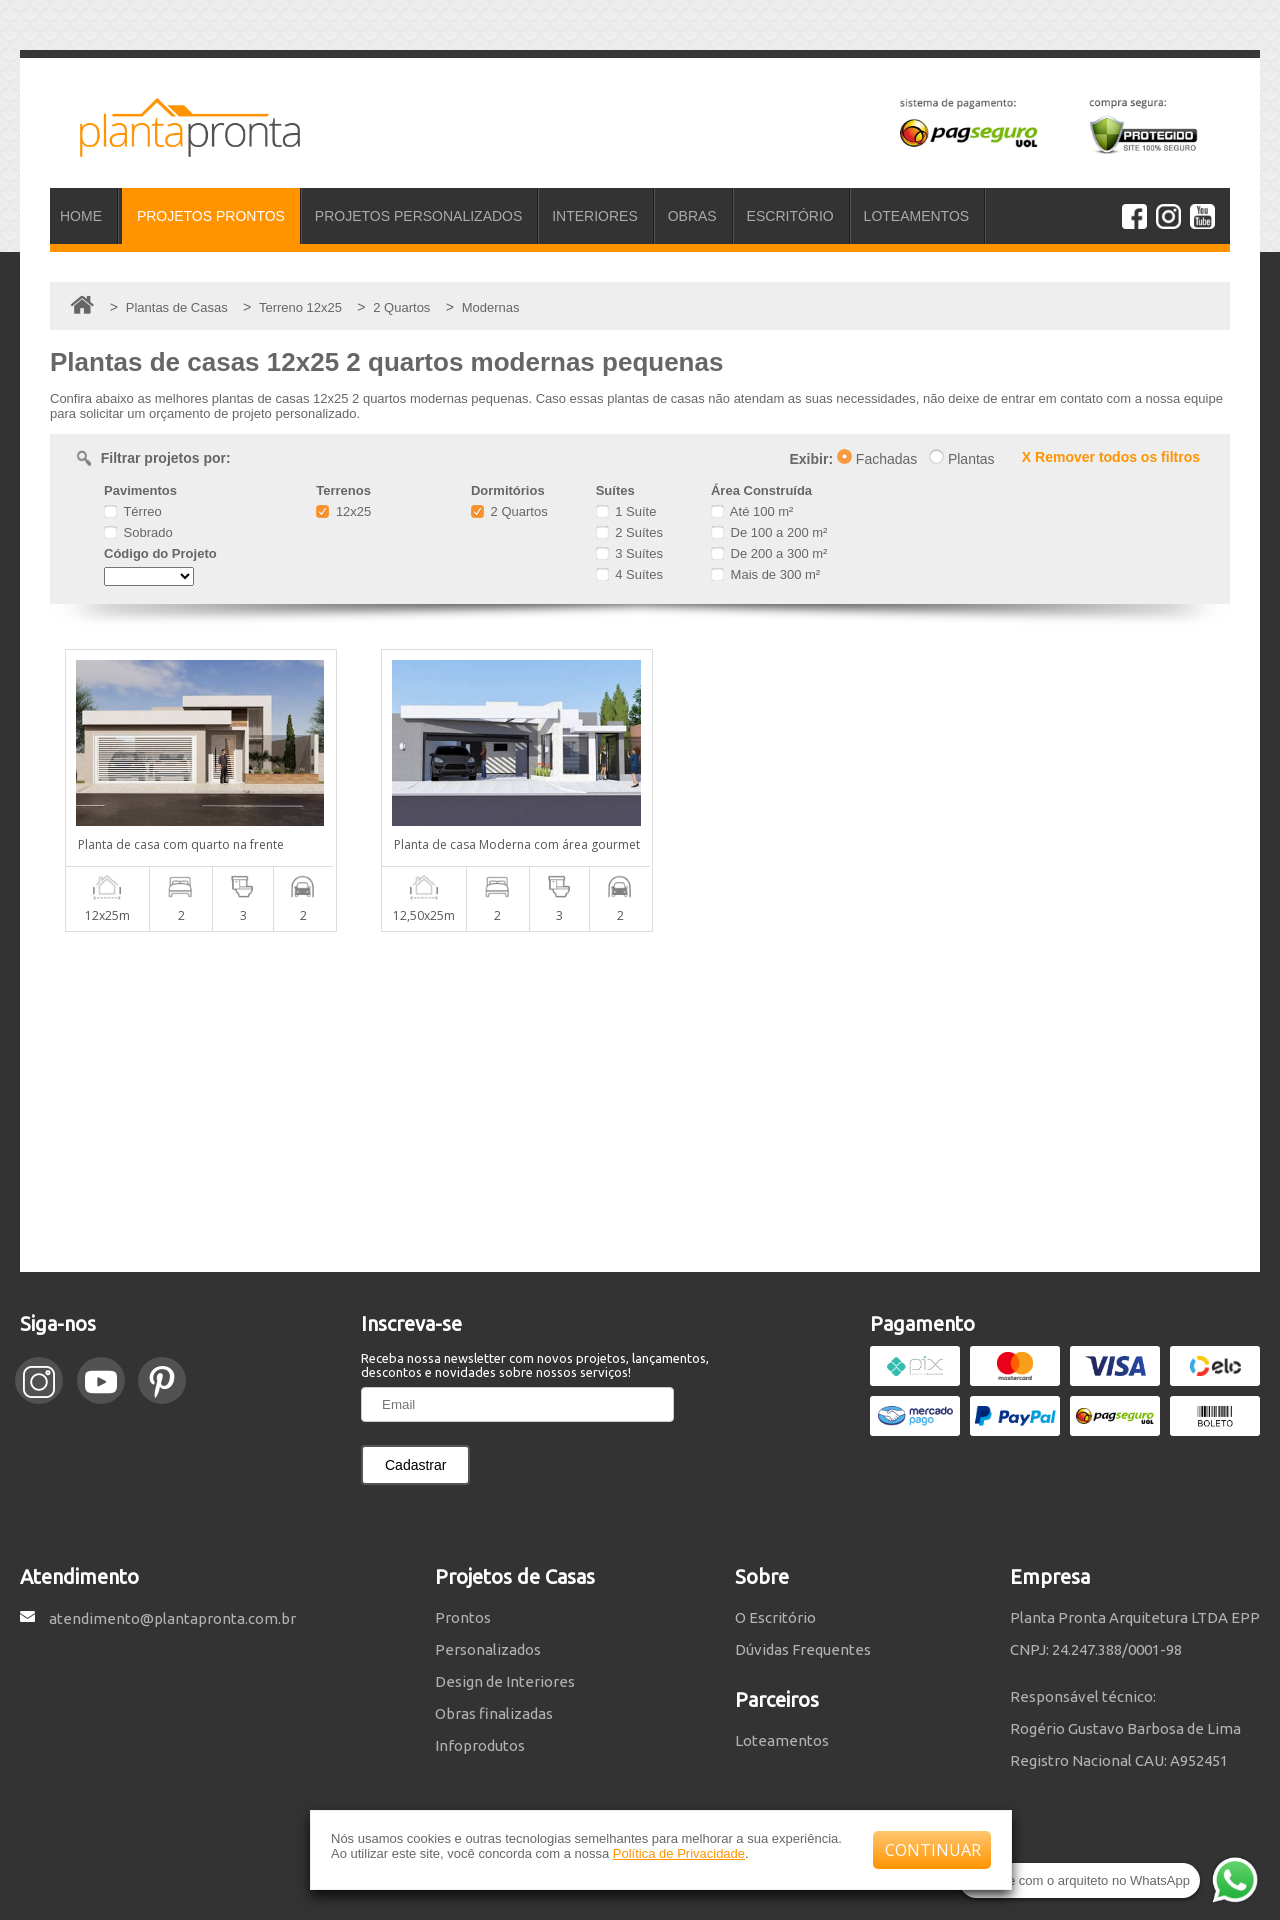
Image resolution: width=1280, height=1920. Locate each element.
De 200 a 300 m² (769, 553)
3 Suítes (629, 553)
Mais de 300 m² (765, 574)
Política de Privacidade (679, 1853)
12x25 (343, 511)
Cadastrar (415, 1465)
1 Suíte (626, 511)
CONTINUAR (933, 1850)
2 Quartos (509, 511)
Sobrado (138, 532)
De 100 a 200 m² (769, 532)
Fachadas (877, 459)
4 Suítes (629, 574)
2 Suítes (629, 532)
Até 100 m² (752, 511)
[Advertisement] (640, 1102)
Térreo (133, 511)
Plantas (962, 459)
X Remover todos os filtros (1111, 457)
